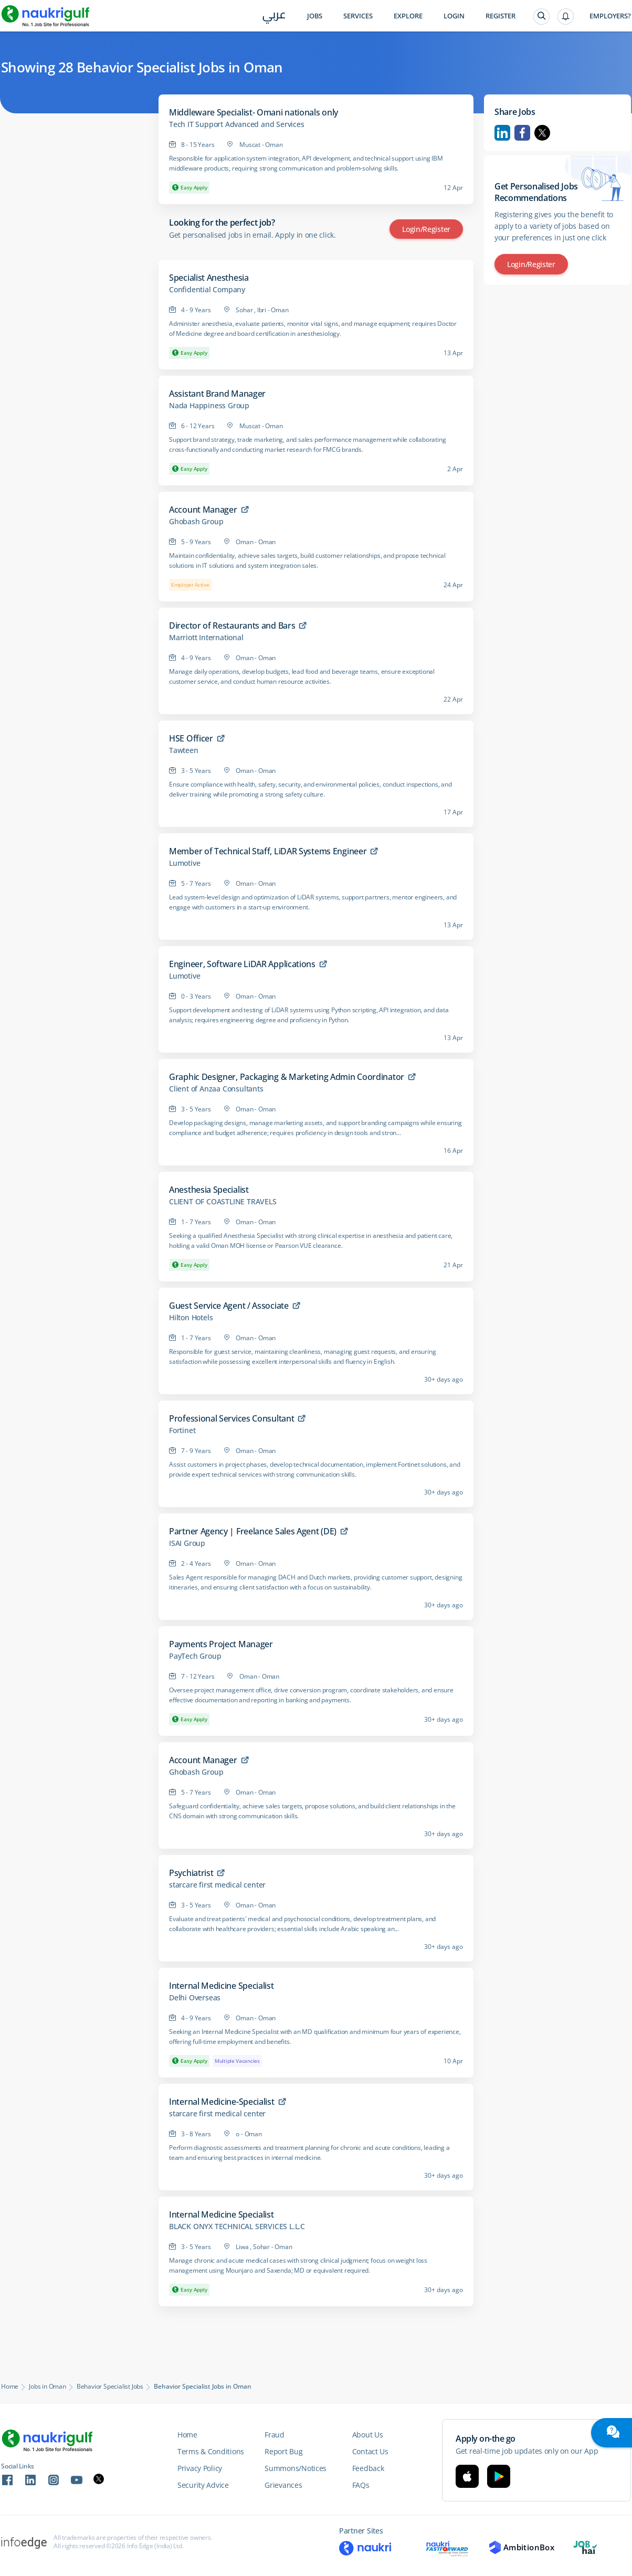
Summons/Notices (295, 2468)
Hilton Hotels (191, 1317)
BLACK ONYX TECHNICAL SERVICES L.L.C (237, 2226)
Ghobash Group (196, 521)
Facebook (522, 133)
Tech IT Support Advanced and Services (236, 124)
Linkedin (502, 133)
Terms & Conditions (210, 2451)
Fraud (275, 2435)
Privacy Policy (199, 2468)
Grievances (283, 2485)
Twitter (542, 133)
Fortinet (182, 1430)
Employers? (610, 16)
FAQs (361, 2485)
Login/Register (426, 229)
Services (358, 16)
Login (454, 16)
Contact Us (370, 2451)
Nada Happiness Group (209, 405)
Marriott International (206, 637)
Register (500, 16)
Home (9, 2386)
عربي (274, 16)
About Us (367, 2435)
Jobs (314, 16)
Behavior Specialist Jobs (110, 2386)
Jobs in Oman (47, 2386)
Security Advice (203, 2485)
